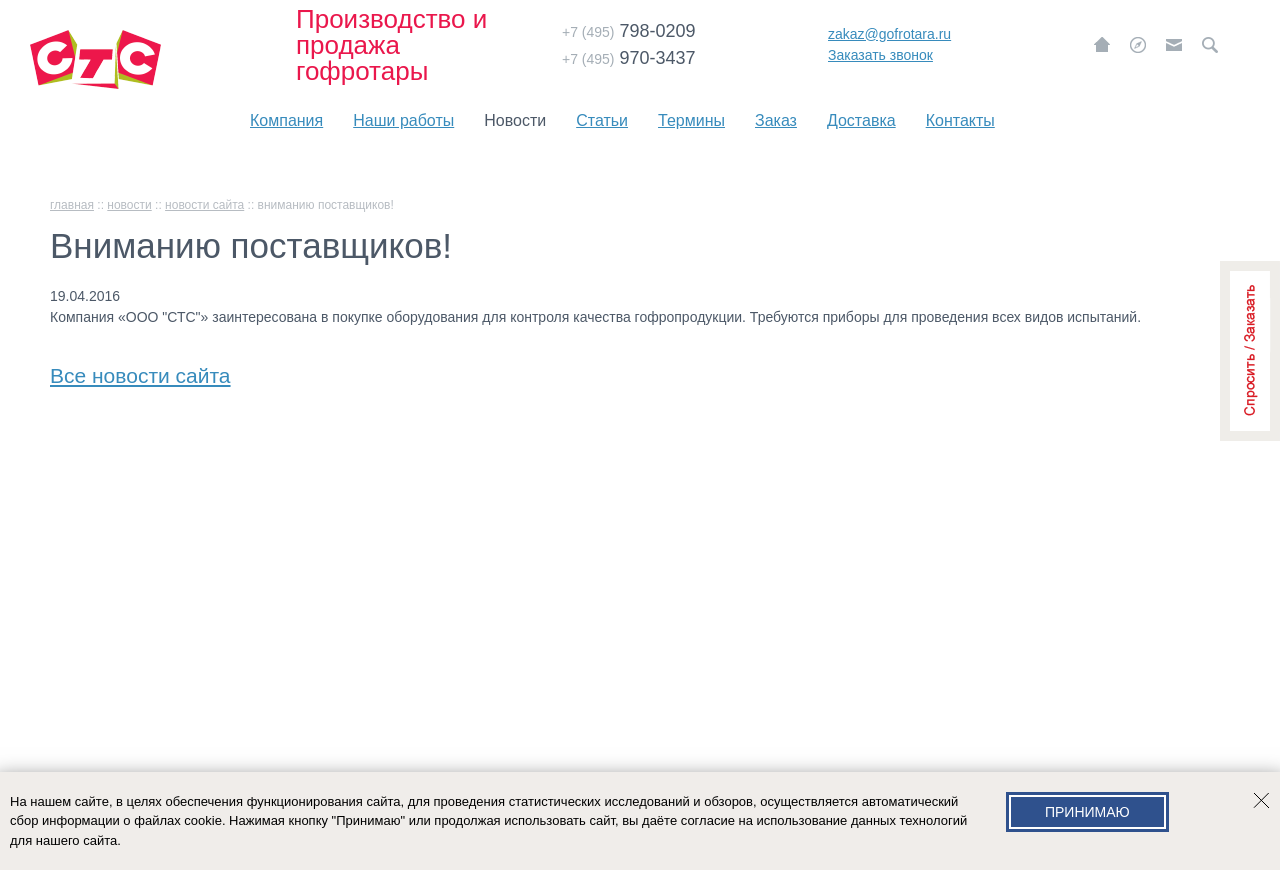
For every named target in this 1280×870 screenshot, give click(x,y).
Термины (691, 120)
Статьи (602, 120)
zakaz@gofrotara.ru (889, 34)
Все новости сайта (140, 371)
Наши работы (403, 120)
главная (72, 205)
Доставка (861, 120)
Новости (515, 120)
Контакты (960, 120)
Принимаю (1087, 812)
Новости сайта (204, 205)
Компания (286, 120)
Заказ (776, 120)
